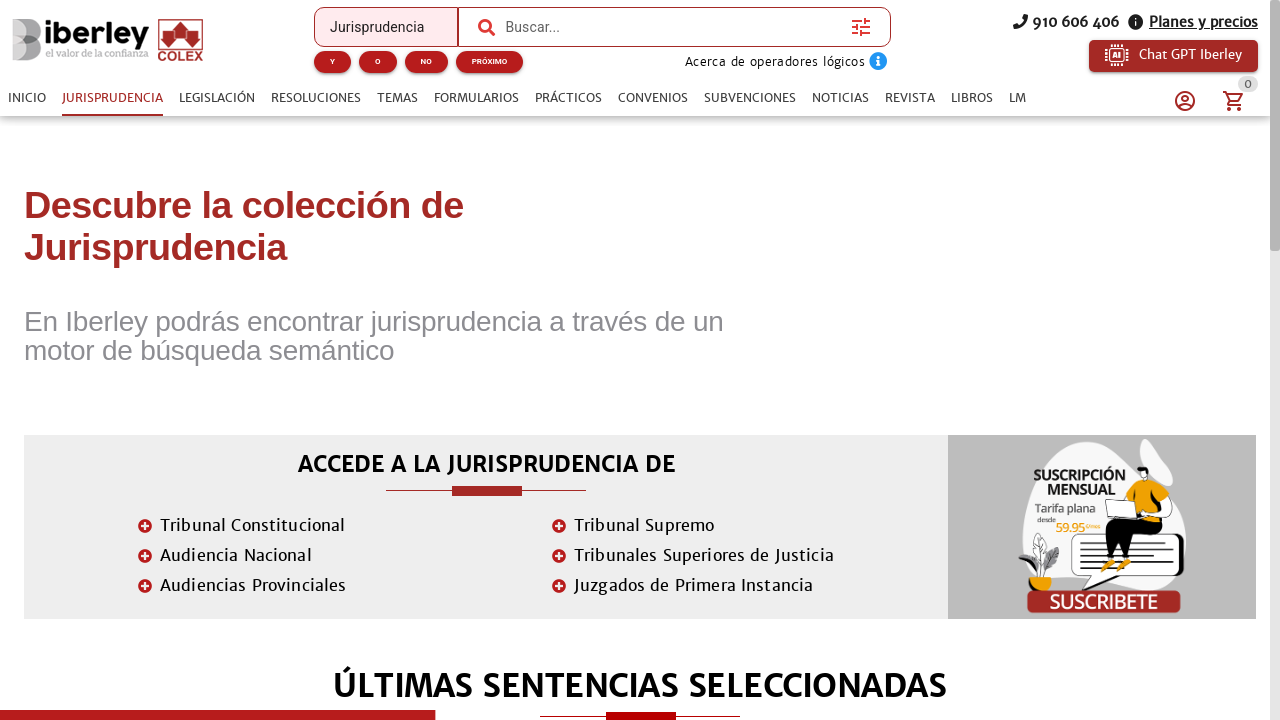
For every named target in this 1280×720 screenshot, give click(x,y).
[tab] (27, 98)
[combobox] (673, 27)
